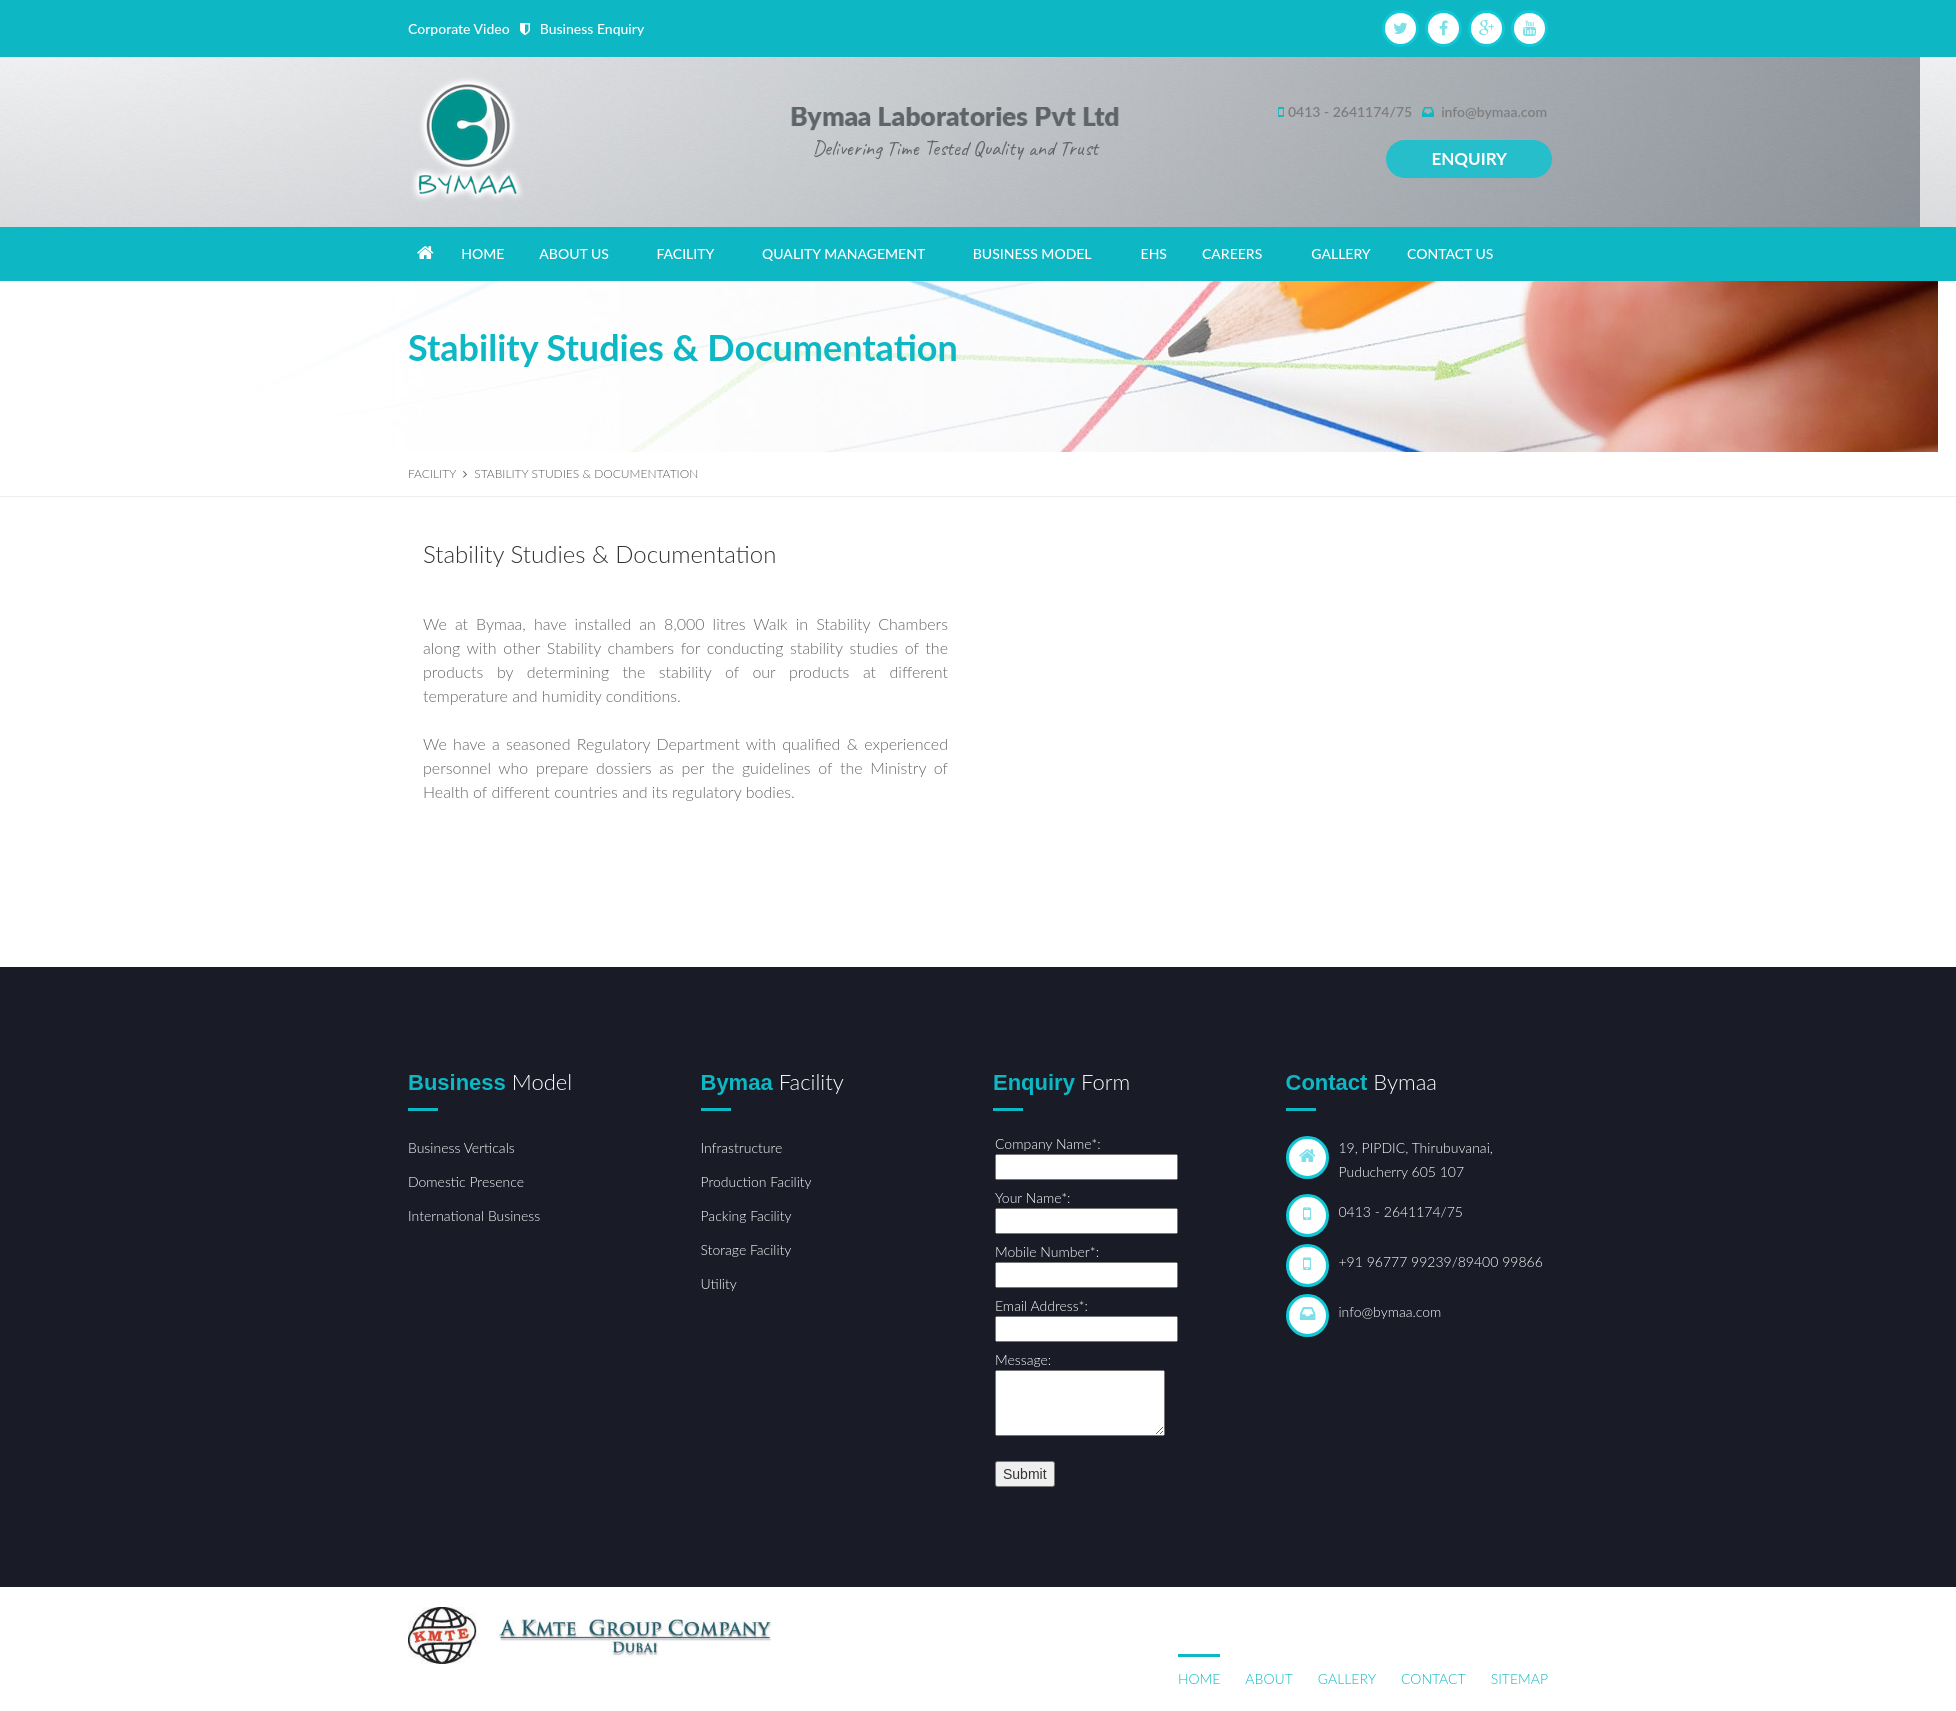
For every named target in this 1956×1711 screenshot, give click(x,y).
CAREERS (1232, 253)
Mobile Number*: (1047, 1251)
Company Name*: (1048, 1143)
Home (1199, 1678)
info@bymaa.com (1494, 111)
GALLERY (1340, 253)
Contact (1433, 1678)
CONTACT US (1450, 253)
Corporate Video (459, 28)
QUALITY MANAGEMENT (843, 253)
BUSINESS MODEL (1032, 253)
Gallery (1347, 1678)
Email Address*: (1041, 1305)
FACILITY (685, 253)
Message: (1023, 1359)
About (1268, 1678)
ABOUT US (574, 253)
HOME (482, 253)
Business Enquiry (592, 28)
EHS (1154, 253)
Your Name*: (1032, 1197)
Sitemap (1519, 1678)
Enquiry (1469, 158)
